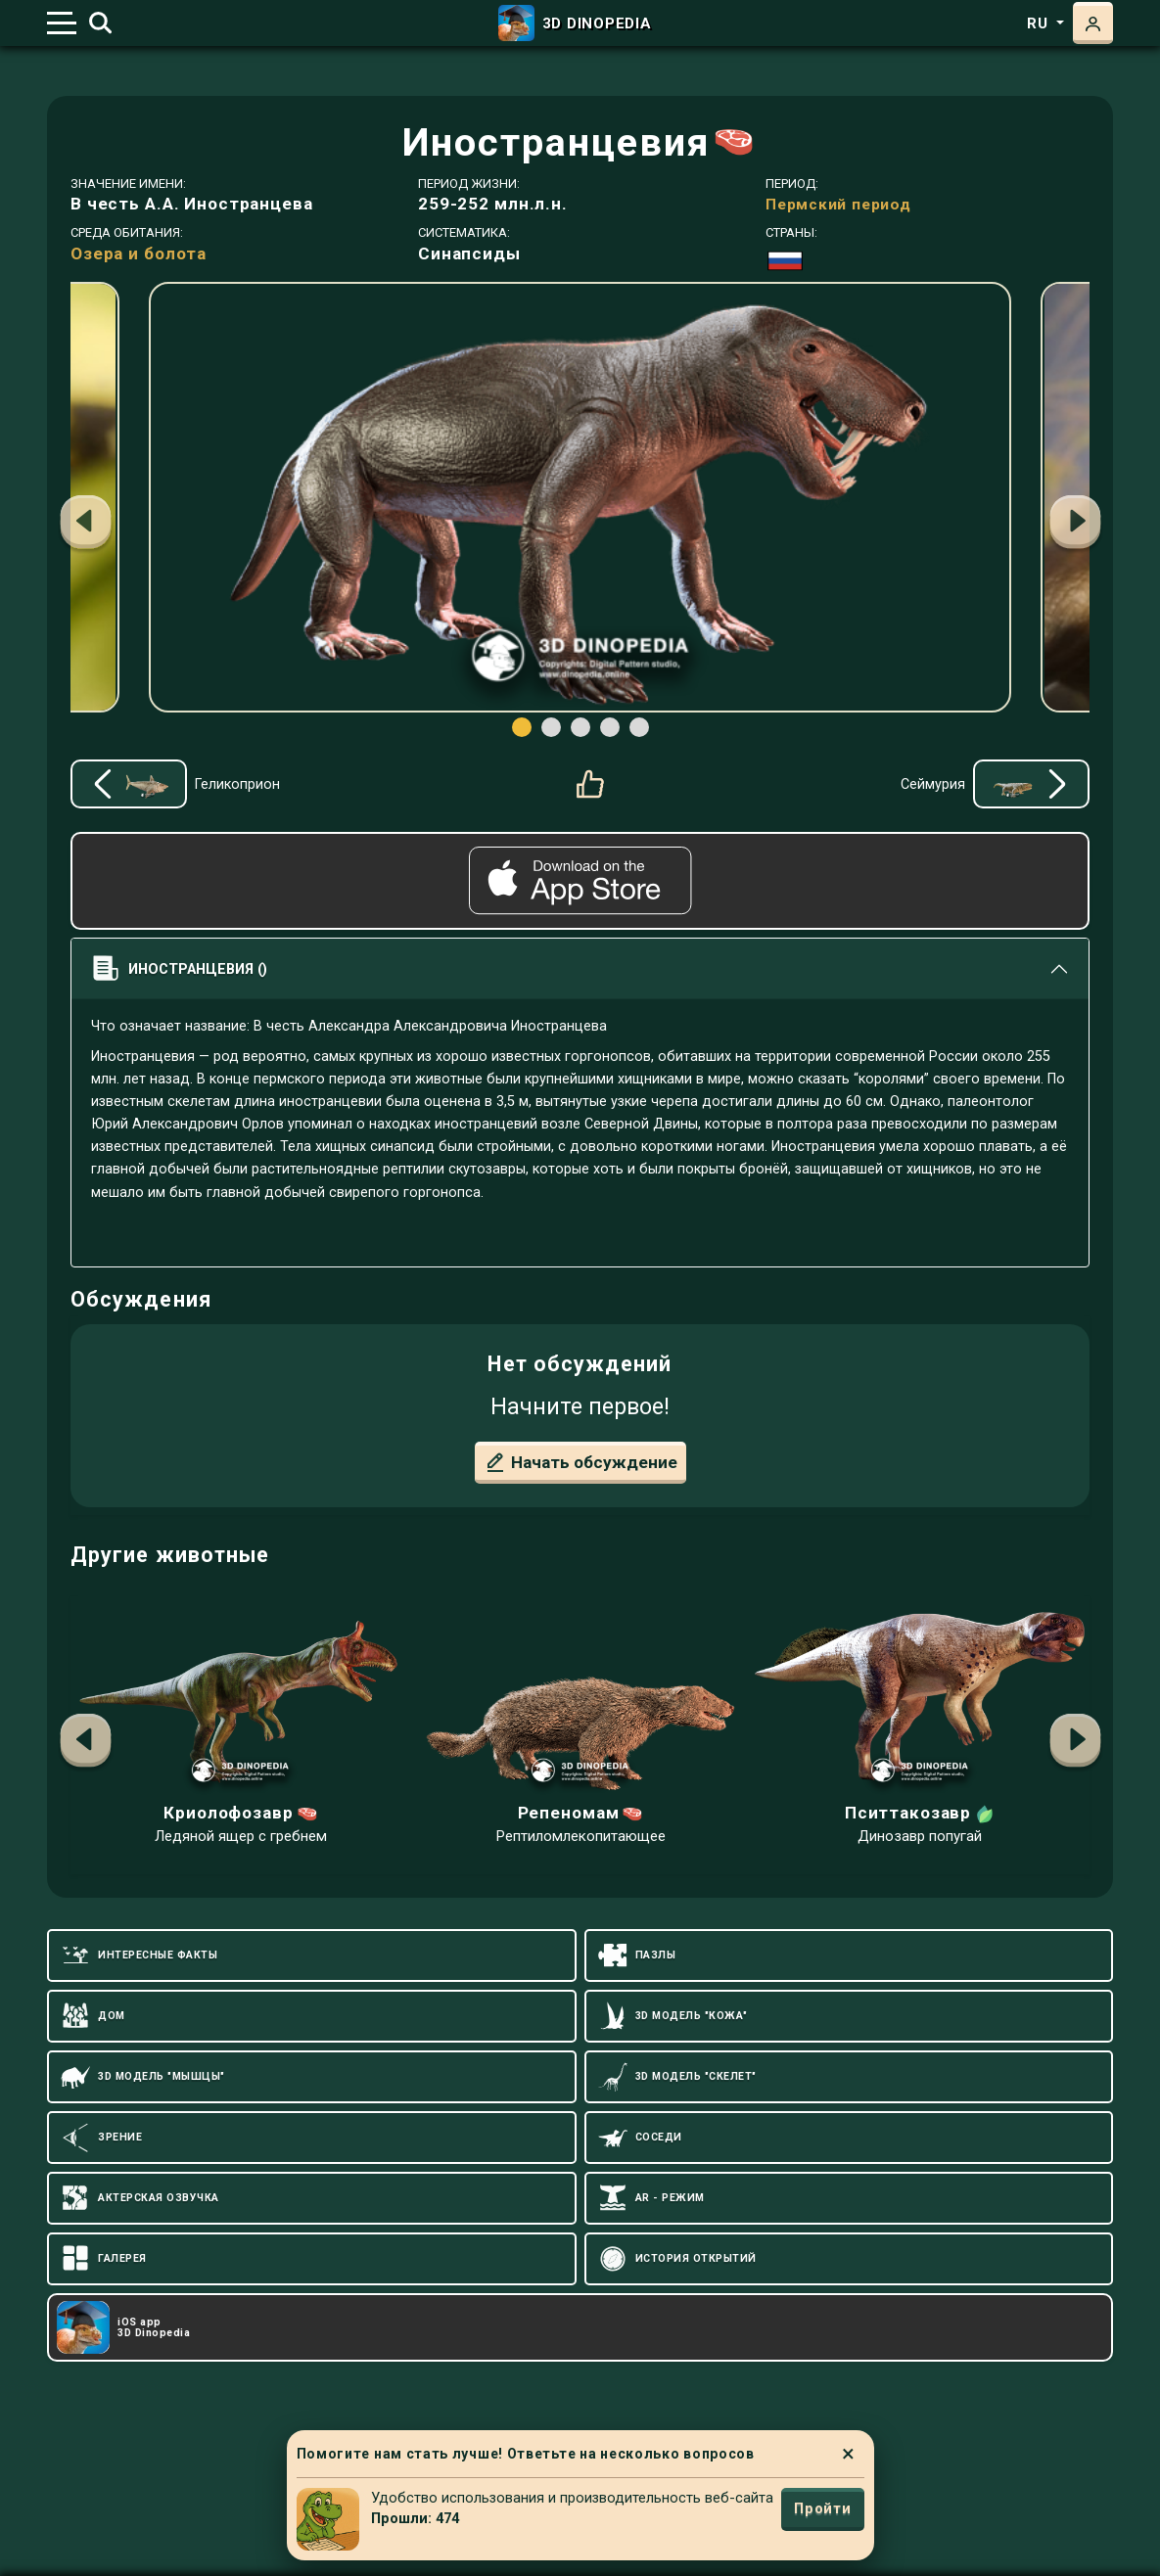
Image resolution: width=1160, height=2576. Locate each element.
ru (1039, 23)
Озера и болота (138, 253)
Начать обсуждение (580, 1462)
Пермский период (838, 204)
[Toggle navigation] (61, 23)
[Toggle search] (100, 23)
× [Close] (848, 2453)
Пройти (822, 2508)
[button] (1074, 524)
